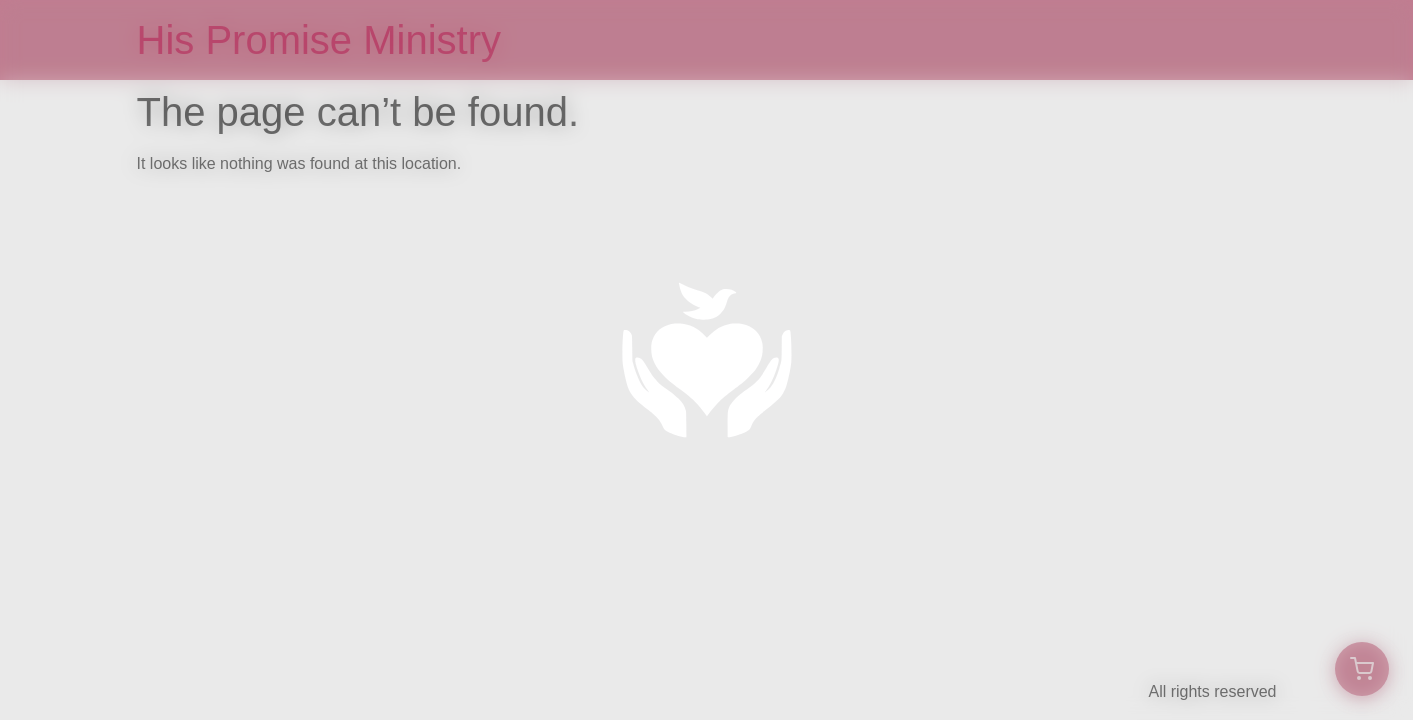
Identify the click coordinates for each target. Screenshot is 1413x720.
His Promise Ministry (319, 40)
